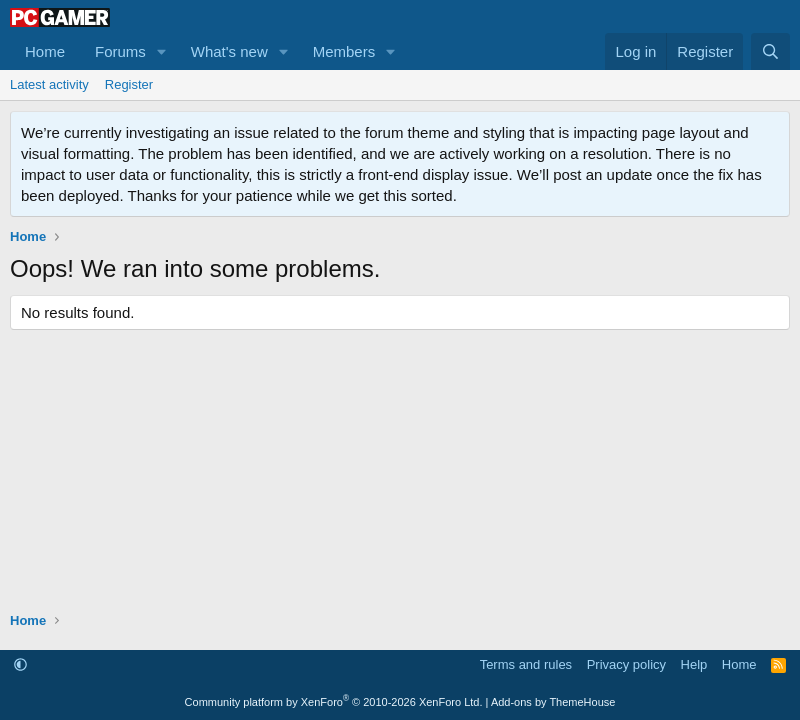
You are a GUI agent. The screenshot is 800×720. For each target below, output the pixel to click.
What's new (229, 51)
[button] (162, 51)
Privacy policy (626, 664)
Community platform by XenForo (334, 702)
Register (129, 84)
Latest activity (49, 84)
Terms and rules (526, 664)
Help (694, 664)
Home (45, 51)
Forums (120, 51)
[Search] (770, 51)
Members (344, 51)
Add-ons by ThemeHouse (553, 702)
